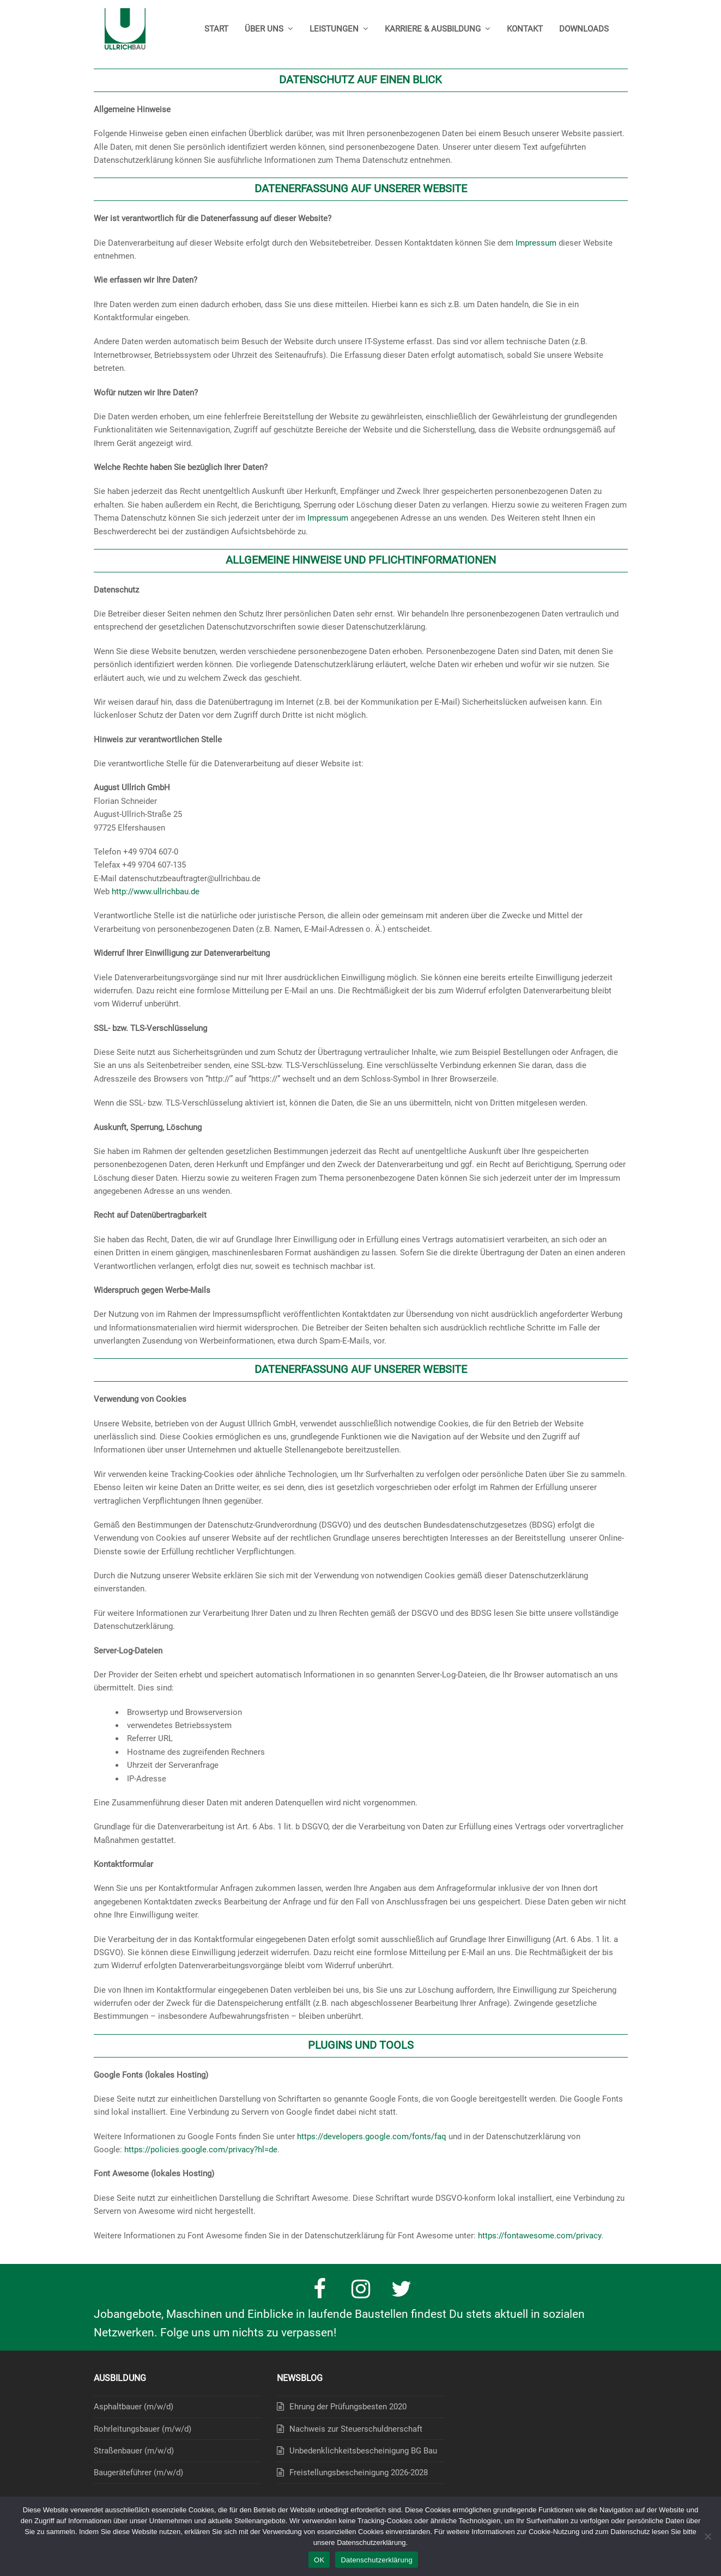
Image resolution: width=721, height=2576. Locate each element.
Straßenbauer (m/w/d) (134, 2451)
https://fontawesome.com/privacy (539, 2236)
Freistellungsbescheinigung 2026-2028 (358, 2472)
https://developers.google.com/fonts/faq (371, 2136)
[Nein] (707, 2536)
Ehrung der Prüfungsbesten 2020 (348, 2407)
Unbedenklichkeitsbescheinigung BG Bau (363, 2451)
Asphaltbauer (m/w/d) (133, 2407)
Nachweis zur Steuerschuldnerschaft (355, 2429)
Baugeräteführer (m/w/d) (138, 2472)
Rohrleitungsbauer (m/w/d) (142, 2429)
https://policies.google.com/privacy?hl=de (200, 2149)
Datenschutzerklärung (376, 2560)
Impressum (536, 243)
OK (319, 2560)
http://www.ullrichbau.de (155, 891)
